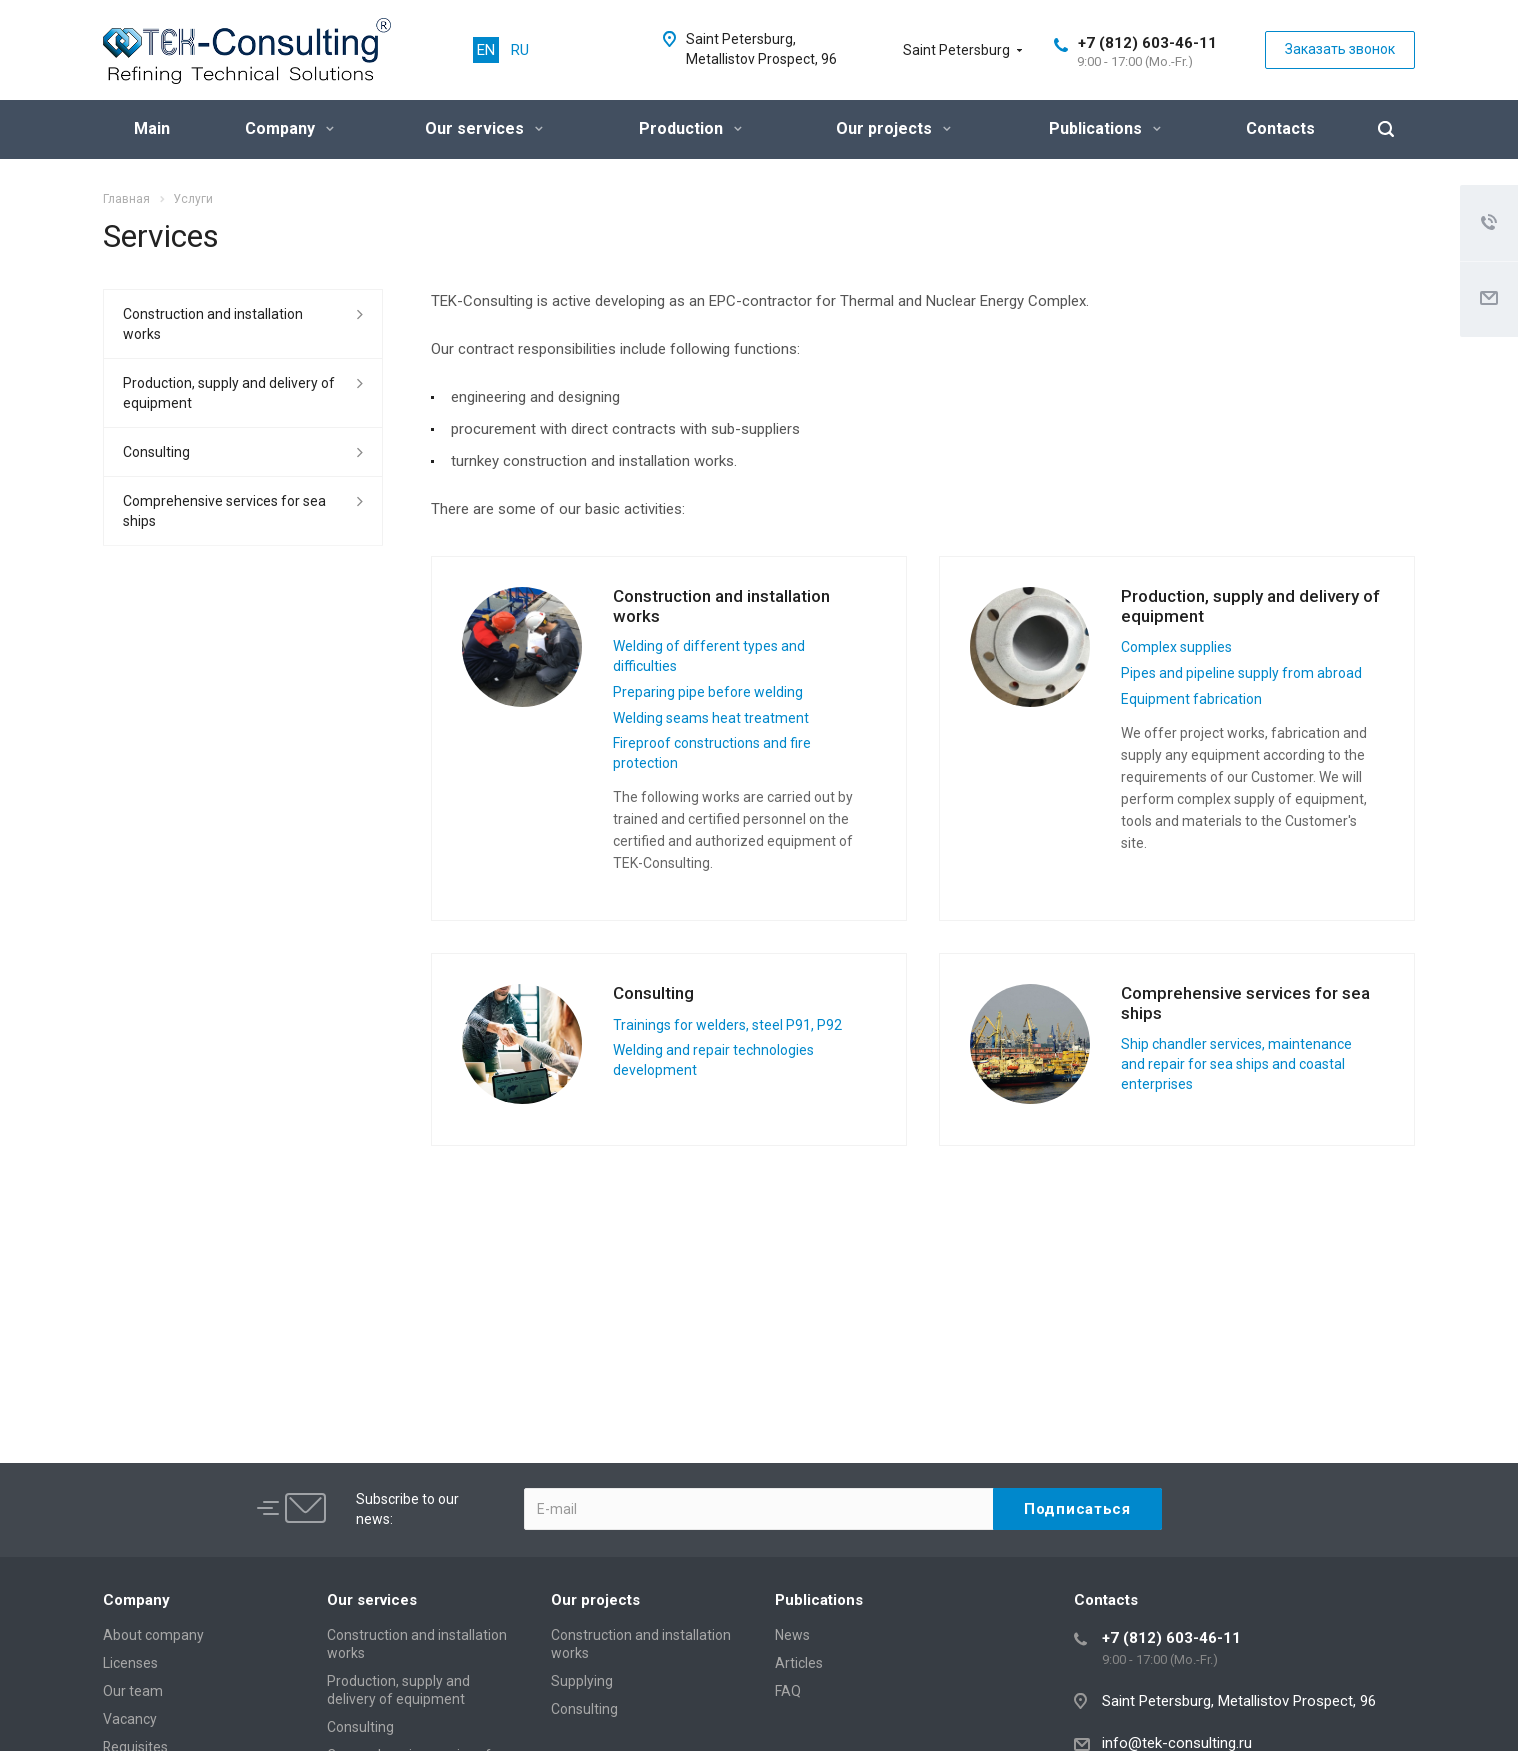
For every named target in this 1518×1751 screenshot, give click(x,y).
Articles (799, 1663)
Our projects (893, 128)
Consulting (653, 993)
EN (486, 50)
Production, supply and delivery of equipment (1250, 606)
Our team (133, 1691)
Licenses (130, 1663)
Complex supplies (1176, 647)
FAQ (788, 1691)
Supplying (582, 1681)
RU (520, 50)
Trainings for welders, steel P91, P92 (727, 1025)
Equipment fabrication (1191, 699)
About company (153, 1635)
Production (690, 128)
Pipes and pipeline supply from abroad (1241, 673)
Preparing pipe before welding (708, 692)
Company (289, 128)
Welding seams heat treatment (711, 718)
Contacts (1280, 128)
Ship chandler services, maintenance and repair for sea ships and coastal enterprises (1236, 1064)
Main (152, 128)
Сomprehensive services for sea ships (224, 511)
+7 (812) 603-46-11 (1147, 43)
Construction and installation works (721, 606)
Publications (1105, 128)
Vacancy (130, 1719)
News (792, 1635)
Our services (484, 128)
